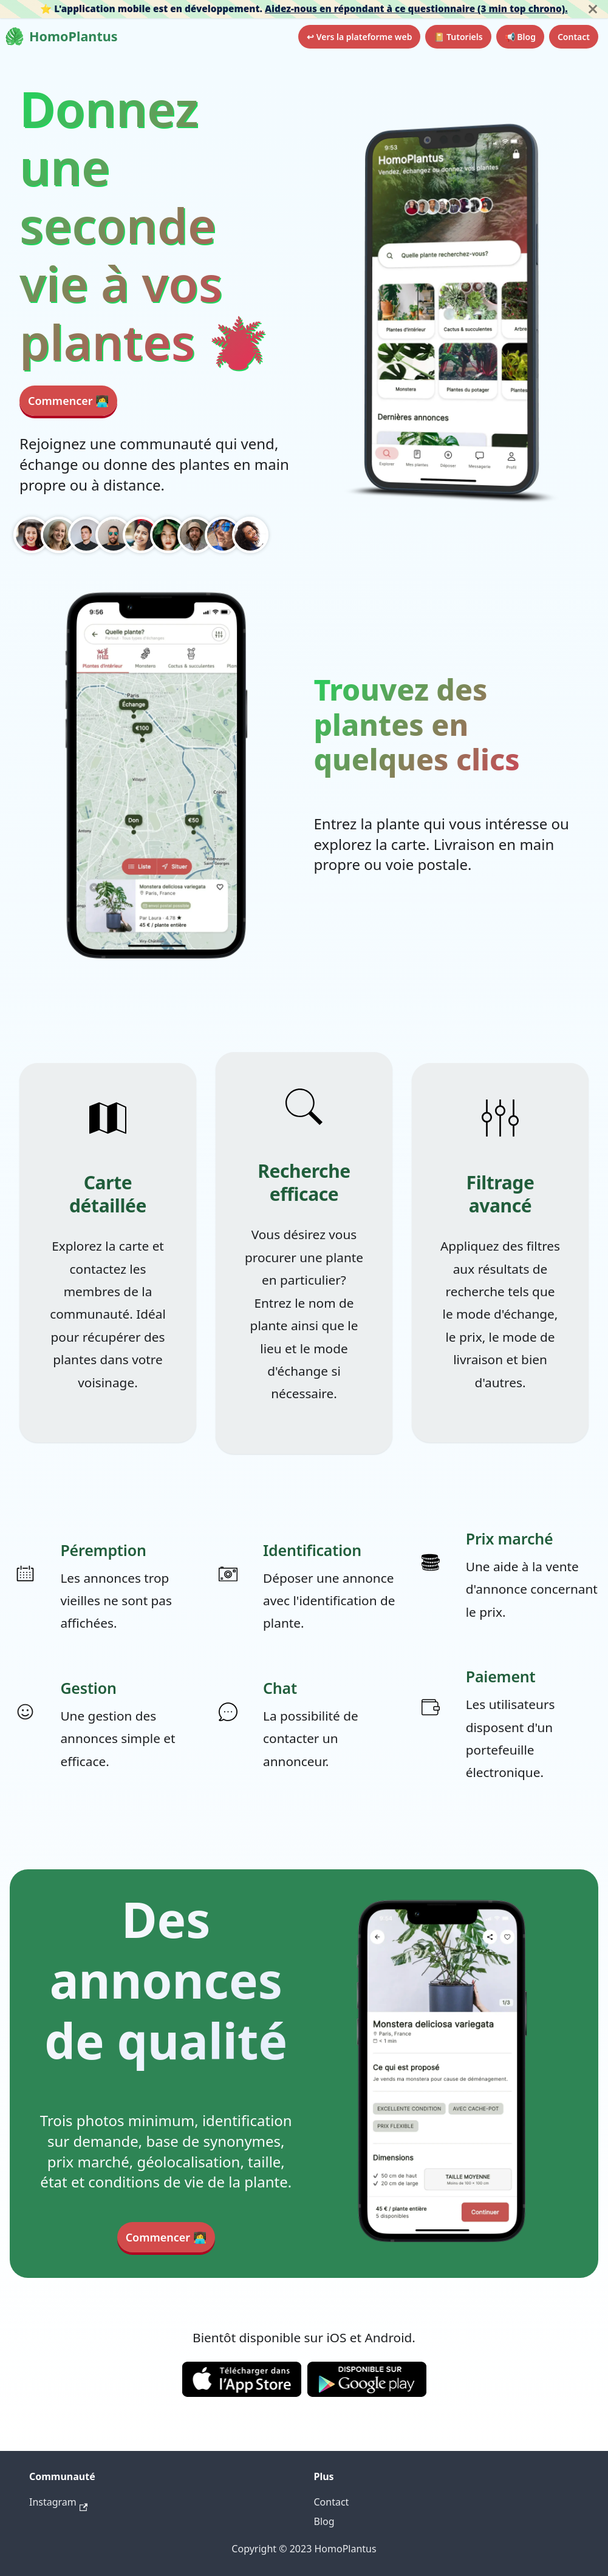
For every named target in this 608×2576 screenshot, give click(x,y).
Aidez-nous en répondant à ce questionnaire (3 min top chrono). (416, 8)
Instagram (58, 2502)
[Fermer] (593, 9)
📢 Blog (520, 36)
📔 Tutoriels (458, 36)
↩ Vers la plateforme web (359, 36)
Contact (574, 36)
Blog (324, 2521)
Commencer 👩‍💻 (68, 400)
